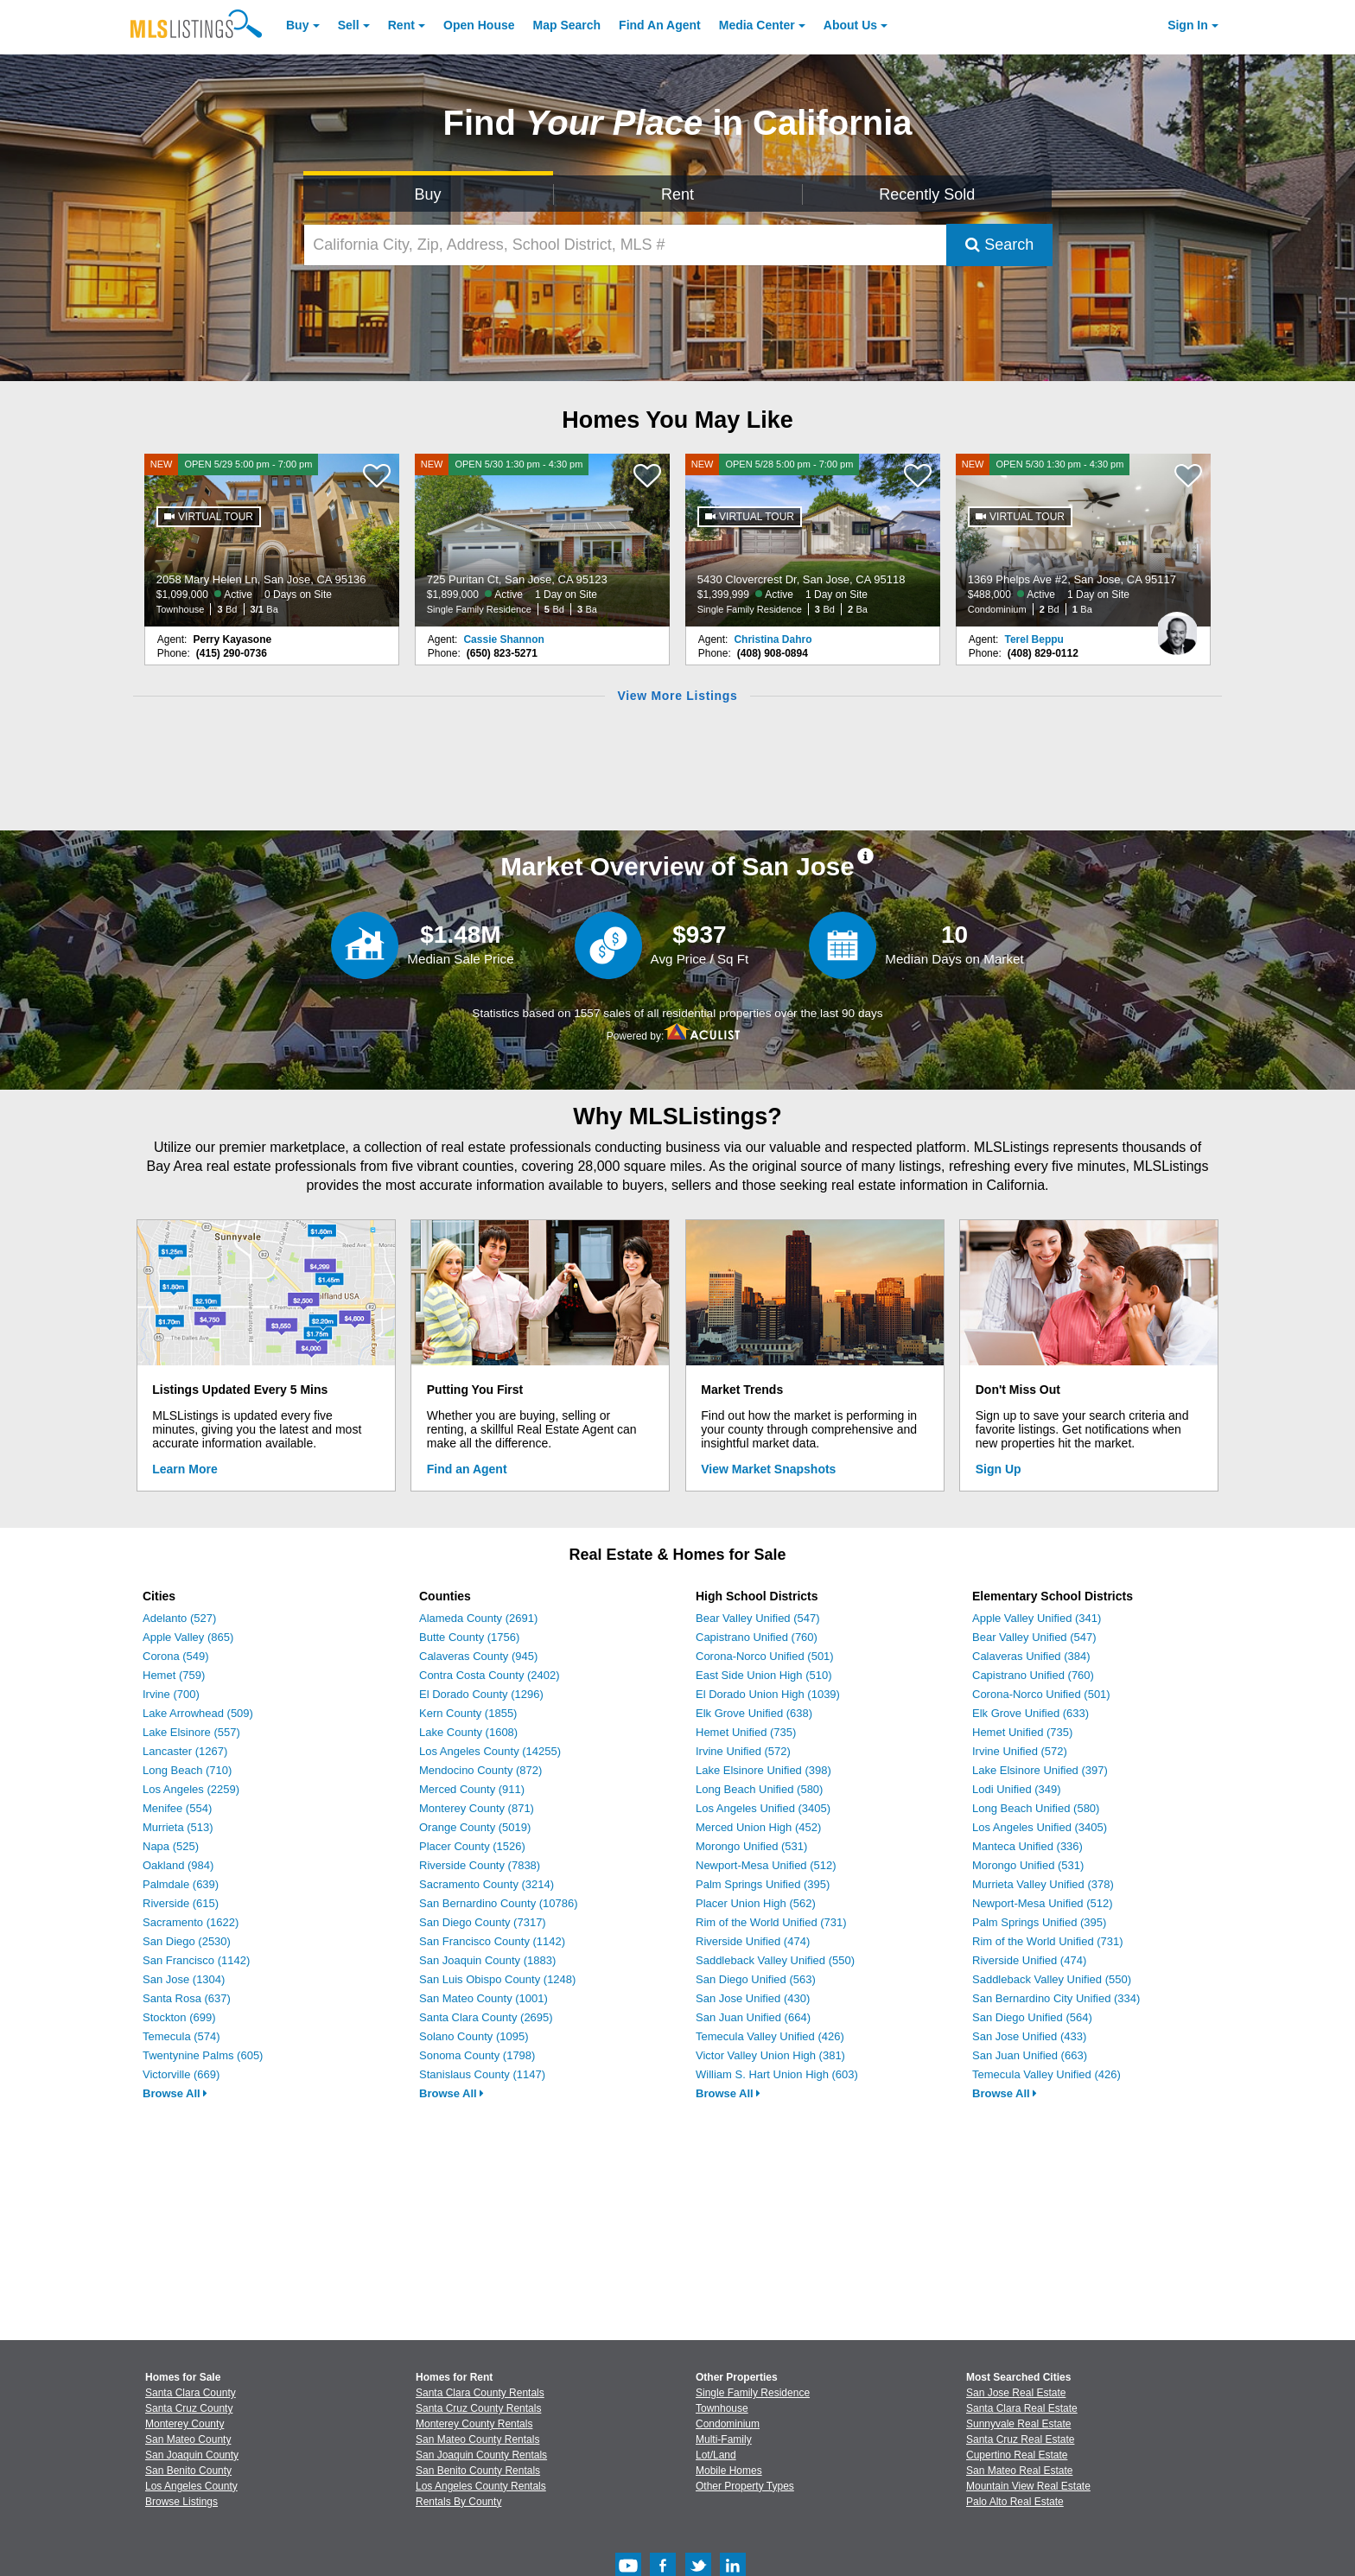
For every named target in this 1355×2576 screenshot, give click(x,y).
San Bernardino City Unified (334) (1056, 1998)
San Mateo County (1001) (483, 1998)
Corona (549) (176, 1656)
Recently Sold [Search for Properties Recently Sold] (927, 194)
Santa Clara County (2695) (486, 2017)
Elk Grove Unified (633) (1030, 1713)
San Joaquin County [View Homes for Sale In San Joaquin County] (192, 2455)
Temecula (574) (181, 2036)
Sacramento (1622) (191, 1922)
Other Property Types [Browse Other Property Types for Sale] (745, 2486)
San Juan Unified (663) (1029, 2055)
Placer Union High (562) (756, 1903)
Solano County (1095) (473, 2036)
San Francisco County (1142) (492, 1941)
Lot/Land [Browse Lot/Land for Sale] (716, 2455)
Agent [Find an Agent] (660, 25)
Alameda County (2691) (478, 1618)
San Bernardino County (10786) (498, 1903)
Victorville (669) (181, 2074)
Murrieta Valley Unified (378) (1043, 1884)
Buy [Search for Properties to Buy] (428, 194)
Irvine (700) (171, 1694)
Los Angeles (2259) (191, 1789)
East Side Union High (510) (764, 1675)
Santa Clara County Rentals (480, 2393)
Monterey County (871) (476, 1808)
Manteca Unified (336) (1027, 1846)
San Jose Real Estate (1016, 2393)
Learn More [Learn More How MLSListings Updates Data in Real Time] (184, 1469)
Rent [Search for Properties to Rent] (677, 194)
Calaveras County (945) (478, 1656)
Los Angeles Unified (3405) (763, 1808)
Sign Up (998, 1469)
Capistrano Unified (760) (756, 1637)
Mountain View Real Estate (1028, 2486)
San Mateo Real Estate (1019, 2471)
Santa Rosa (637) (187, 1998)
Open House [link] (478, 25)
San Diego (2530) (187, 1941)
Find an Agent (467, 1469)
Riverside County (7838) (479, 1865)
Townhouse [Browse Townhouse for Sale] (722, 2408)
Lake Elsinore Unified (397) (1040, 1770)
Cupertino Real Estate (1016, 2455)
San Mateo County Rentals (477, 2439)
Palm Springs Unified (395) (763, 1884)
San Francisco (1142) (196, 1960)
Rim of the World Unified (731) (771, 1922)
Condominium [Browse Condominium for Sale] (728, 2424)
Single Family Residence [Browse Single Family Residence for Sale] (753, 2393)
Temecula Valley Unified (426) (770, 2036)
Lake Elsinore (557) (191, 1732)
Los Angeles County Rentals (481, 2486)
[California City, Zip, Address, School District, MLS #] (625, 245)
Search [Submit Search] (999, 244)
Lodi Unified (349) (1016, 1789)
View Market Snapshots (768, 1469)
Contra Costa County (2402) (489, 1675)
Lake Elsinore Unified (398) (763, 1770)
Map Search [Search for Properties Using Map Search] (567, 25)
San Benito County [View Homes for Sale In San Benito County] (188, 2471)
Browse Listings (181, 2502)
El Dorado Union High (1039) (768, 1694)
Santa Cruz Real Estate (1020, 2439)
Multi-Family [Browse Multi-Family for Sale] (724, 2439)
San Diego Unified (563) (756, 1979)
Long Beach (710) (187, 1770)
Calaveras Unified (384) (1031, 1656)
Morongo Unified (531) (751, 1846)
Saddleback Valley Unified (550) (775, 1960)
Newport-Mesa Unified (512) (766, 1865)
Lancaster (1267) (185, 1751)
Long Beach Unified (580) (759, 1789)
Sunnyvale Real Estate (1018, 2424)
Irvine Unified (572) (743, 1751)
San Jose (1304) (184, 1979)
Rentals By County (458, 2502)
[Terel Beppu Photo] (1177, 626)
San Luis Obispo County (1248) (497, 1979)
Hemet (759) (174, 1675)
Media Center (757, 25)
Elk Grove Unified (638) (754, 1713)
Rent (401, 25)
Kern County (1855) (468, 1713)
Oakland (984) (178, 1865)
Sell (348, 25)
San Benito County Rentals (478, 2471)
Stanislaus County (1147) (482, 2074)
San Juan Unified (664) (753, 2017)
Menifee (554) (177, 1808)
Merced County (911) (472, 1789)
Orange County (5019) (475, 1827)
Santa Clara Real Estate (1022, 2408)
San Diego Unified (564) (1032, 2017)
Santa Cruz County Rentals (478, 2408)
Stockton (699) (179, 2017)
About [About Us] (850, 25)
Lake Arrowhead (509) (198, 1713)
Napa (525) (171, 1846)
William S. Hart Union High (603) (777, 2074)
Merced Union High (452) (758, 1827)
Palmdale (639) (181, 1884)
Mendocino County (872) (480, 1770)
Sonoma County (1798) (477, 2055)
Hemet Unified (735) (746, 1732)
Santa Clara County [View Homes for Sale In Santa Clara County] (190, 2393)
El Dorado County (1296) (481, 1694)
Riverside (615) (181, 1903)
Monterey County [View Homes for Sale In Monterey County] (184, 2424)
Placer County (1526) (472, 1846)
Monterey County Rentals (474, 2424)
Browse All (175, 2093)
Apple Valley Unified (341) (1036, 1618)
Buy (297, 25)
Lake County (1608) (468, 1732)
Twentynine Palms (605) (203, 2055)
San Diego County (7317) (482, 1922)
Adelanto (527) (179, 1618)
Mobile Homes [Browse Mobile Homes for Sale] (729, 2471)
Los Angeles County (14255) (490, 1751)
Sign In (1187, 25)
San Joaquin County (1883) (487, 1960)
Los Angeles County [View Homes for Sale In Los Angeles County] (191, 2486)
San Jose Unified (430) (753, 1998)
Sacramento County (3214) (486, 1884)
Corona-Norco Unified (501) (765, 1656)
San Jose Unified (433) (1029, 2036)
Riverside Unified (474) (753, 1941)
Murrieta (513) (178, 1827)
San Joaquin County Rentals (481, 2455)
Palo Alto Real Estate (1015, 2502)
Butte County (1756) (469, 1637)
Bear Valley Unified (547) (758, 1618)
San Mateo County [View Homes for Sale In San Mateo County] (188, 2439)
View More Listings (677, 696)
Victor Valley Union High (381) (770, 2055)
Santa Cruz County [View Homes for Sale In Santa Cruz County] (188, 2408)
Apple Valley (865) (188, 1637)
